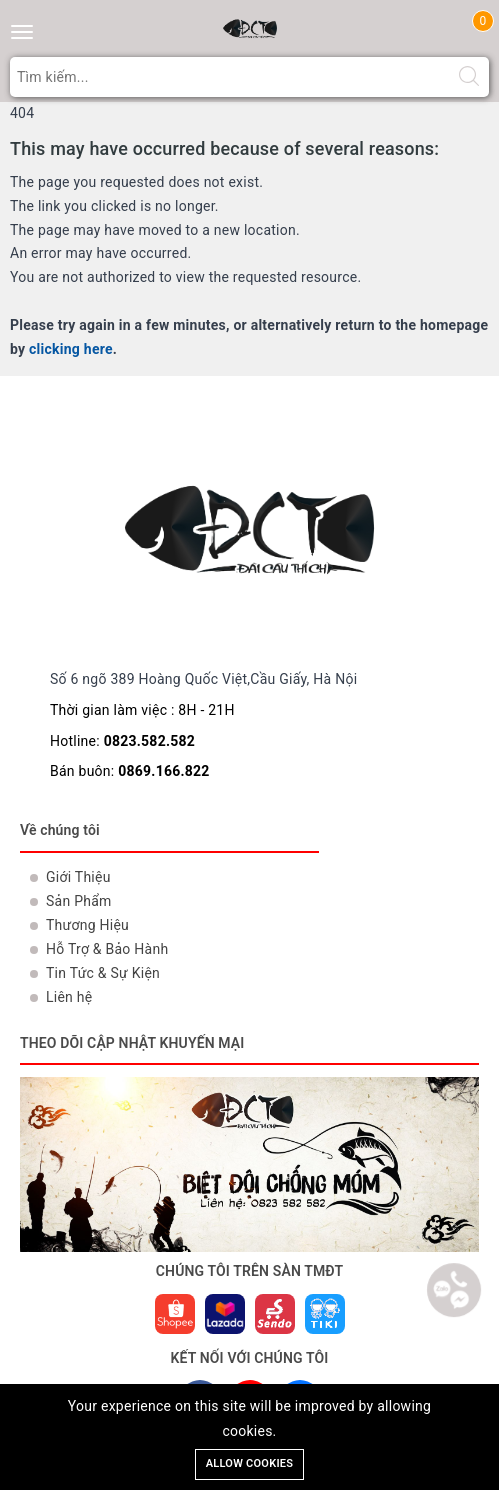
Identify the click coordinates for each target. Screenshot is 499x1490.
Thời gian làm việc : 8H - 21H (142, 710)
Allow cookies (250, 1463)
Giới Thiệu (78, 877)
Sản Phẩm (79, 901)
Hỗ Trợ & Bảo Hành (107, 949)
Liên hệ (69, 997)
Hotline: (122, 741)
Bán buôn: (130, 771)
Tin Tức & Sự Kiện (103, 973)
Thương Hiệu (87, 925)
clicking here (71, 349)
